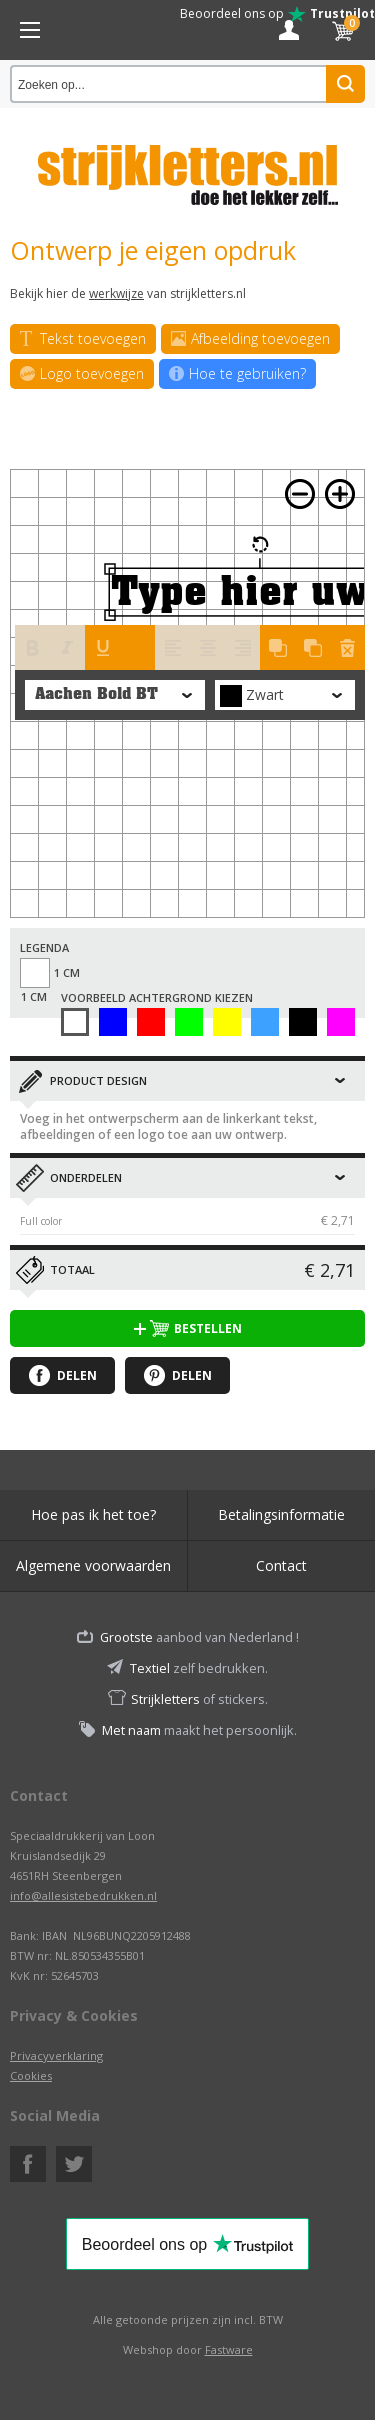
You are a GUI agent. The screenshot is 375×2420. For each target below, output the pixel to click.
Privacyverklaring (56, 2055)
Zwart (303, 1022)
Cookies (31, 2075)
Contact (281, 1565)
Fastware (229, 2349)
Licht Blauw (265, 1022)
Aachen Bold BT (96, 695)
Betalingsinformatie (281, 1514)
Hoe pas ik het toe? (93, 1514)
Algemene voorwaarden (93, 1565)
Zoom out (300, 494)
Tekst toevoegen (83, 339)
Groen (189, 1022)
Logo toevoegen (82, 374)
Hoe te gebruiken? (237, 374)
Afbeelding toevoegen (250, 339)
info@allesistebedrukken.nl (83, 1895)
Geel (227, 1022)
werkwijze (116, 293)
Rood (151, 1022)
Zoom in (340, 494)
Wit (75, 1022)
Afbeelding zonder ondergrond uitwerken (341, 1022)
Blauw (113, 1022)
